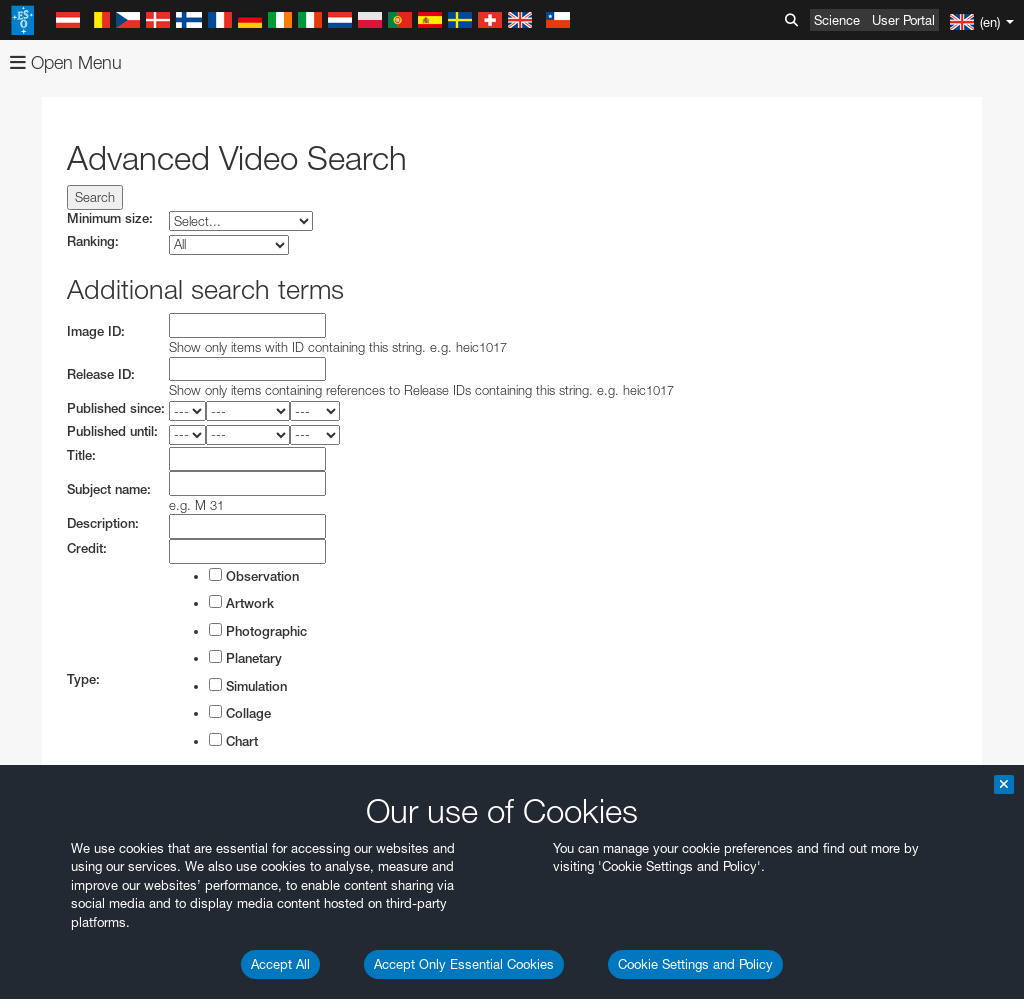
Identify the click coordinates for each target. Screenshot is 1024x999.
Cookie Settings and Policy (695, 964)
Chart (233, 741)
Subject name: (109, 489)
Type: (83, 679)
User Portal (903, 20)
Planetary (245, 658)
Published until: (112, 431)
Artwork (241, 603)
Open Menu (66, 62)
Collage (240, 713)
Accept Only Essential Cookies (464, 964)
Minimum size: (110, 218)
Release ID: (101, 374)
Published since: (116, 408)
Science (837, 20)
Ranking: (93, 241)
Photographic (258, 631)
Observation (254, 576)
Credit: (87, 548)
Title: (81, 455)
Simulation (248, 686)
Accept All (280, 964)
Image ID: (96, 331)
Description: (103, 523)
